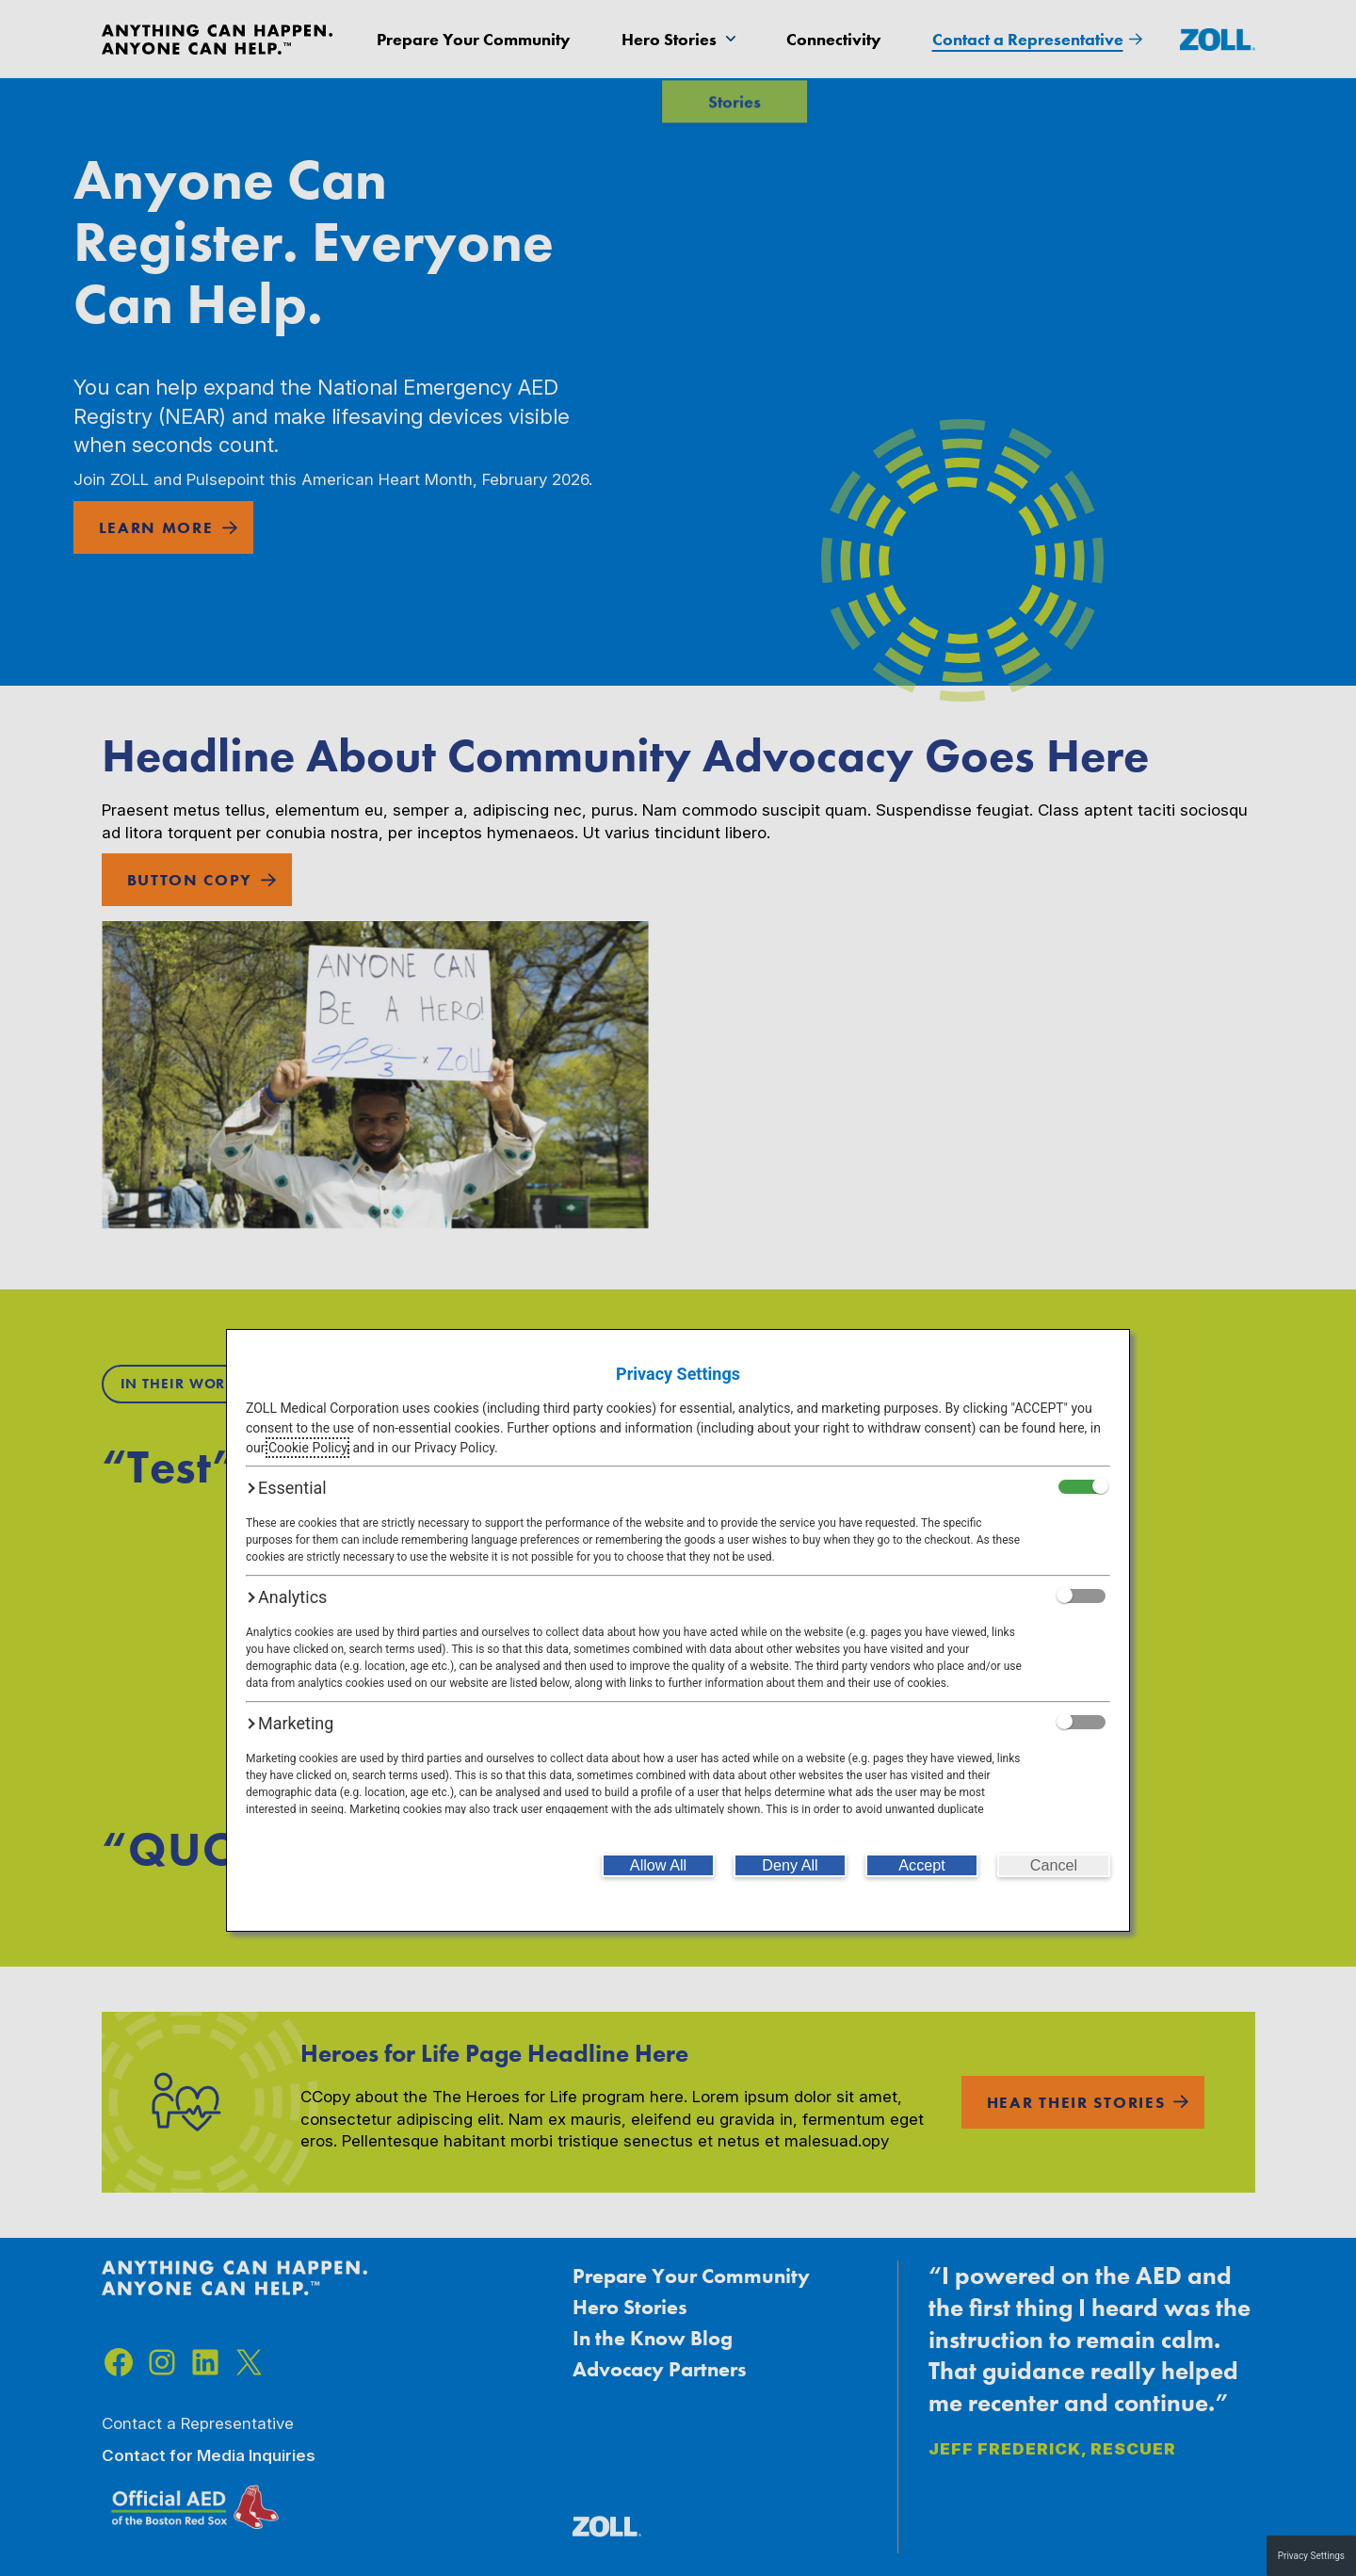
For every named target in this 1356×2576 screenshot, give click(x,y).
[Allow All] (658, 1865)
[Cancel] (1053, 1865)
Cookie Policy (307, 1447)
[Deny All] (790, 1865)
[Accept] (921, 1865)
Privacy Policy (454, 1447)
